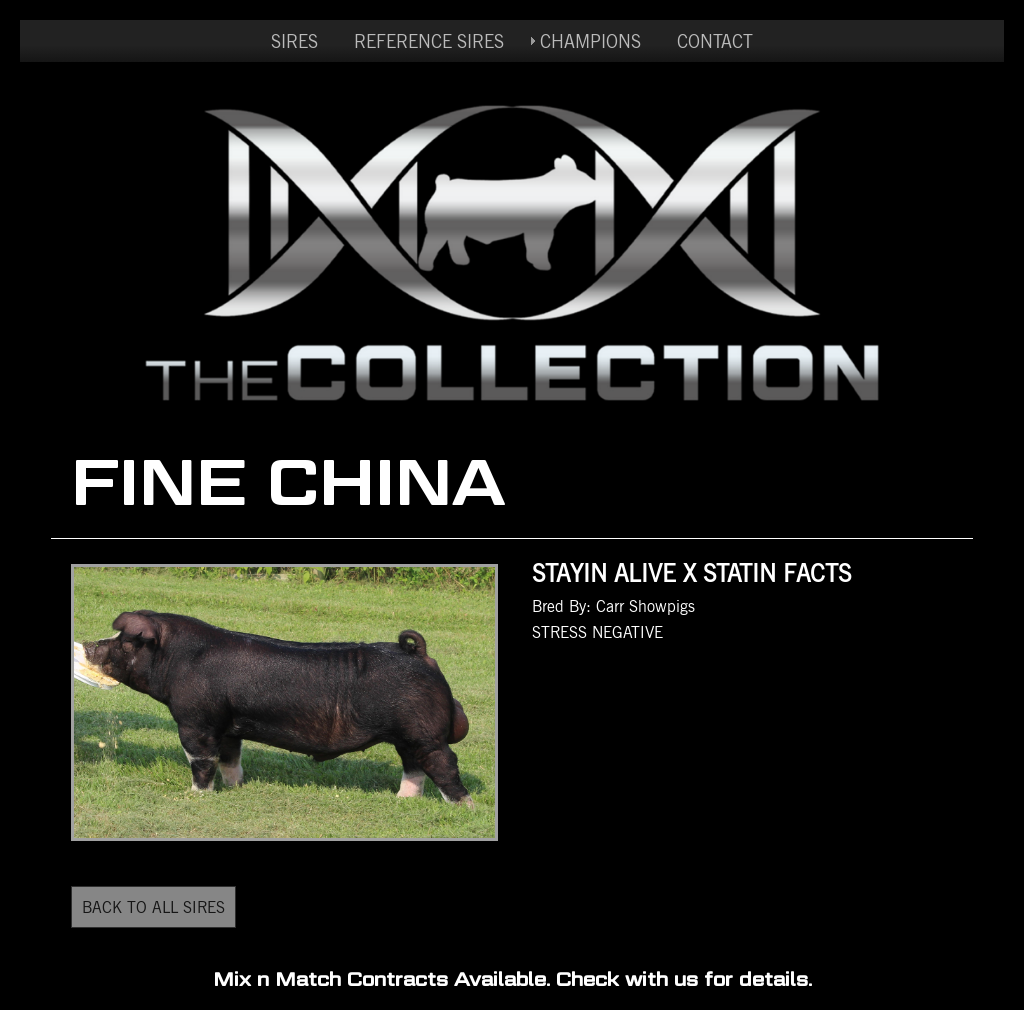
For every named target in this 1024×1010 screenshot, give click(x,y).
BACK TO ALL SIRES (153, 907)
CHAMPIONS (590, 41)
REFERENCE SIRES (429, 41)
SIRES (294, 41)
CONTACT (715, 41)
